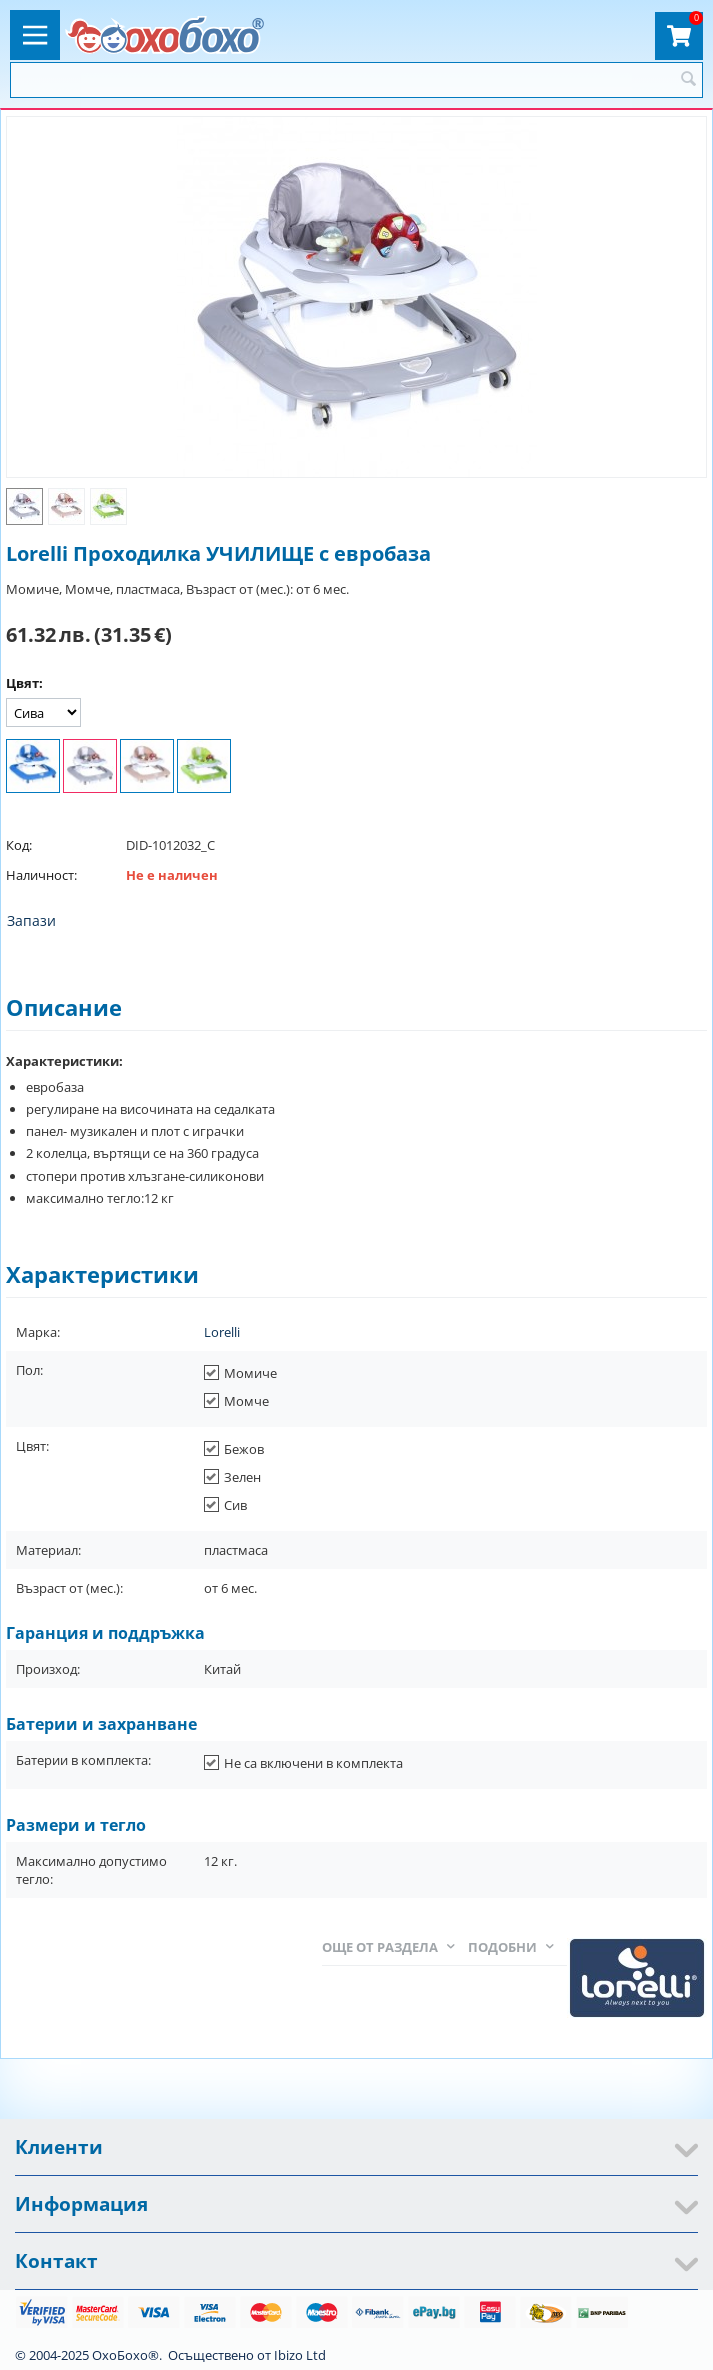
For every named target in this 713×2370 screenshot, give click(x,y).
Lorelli (222, 1332)
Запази (31, 920)
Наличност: (41, 875)
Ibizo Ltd (300, 2355)
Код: (19, 845)
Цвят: (24, 683)
